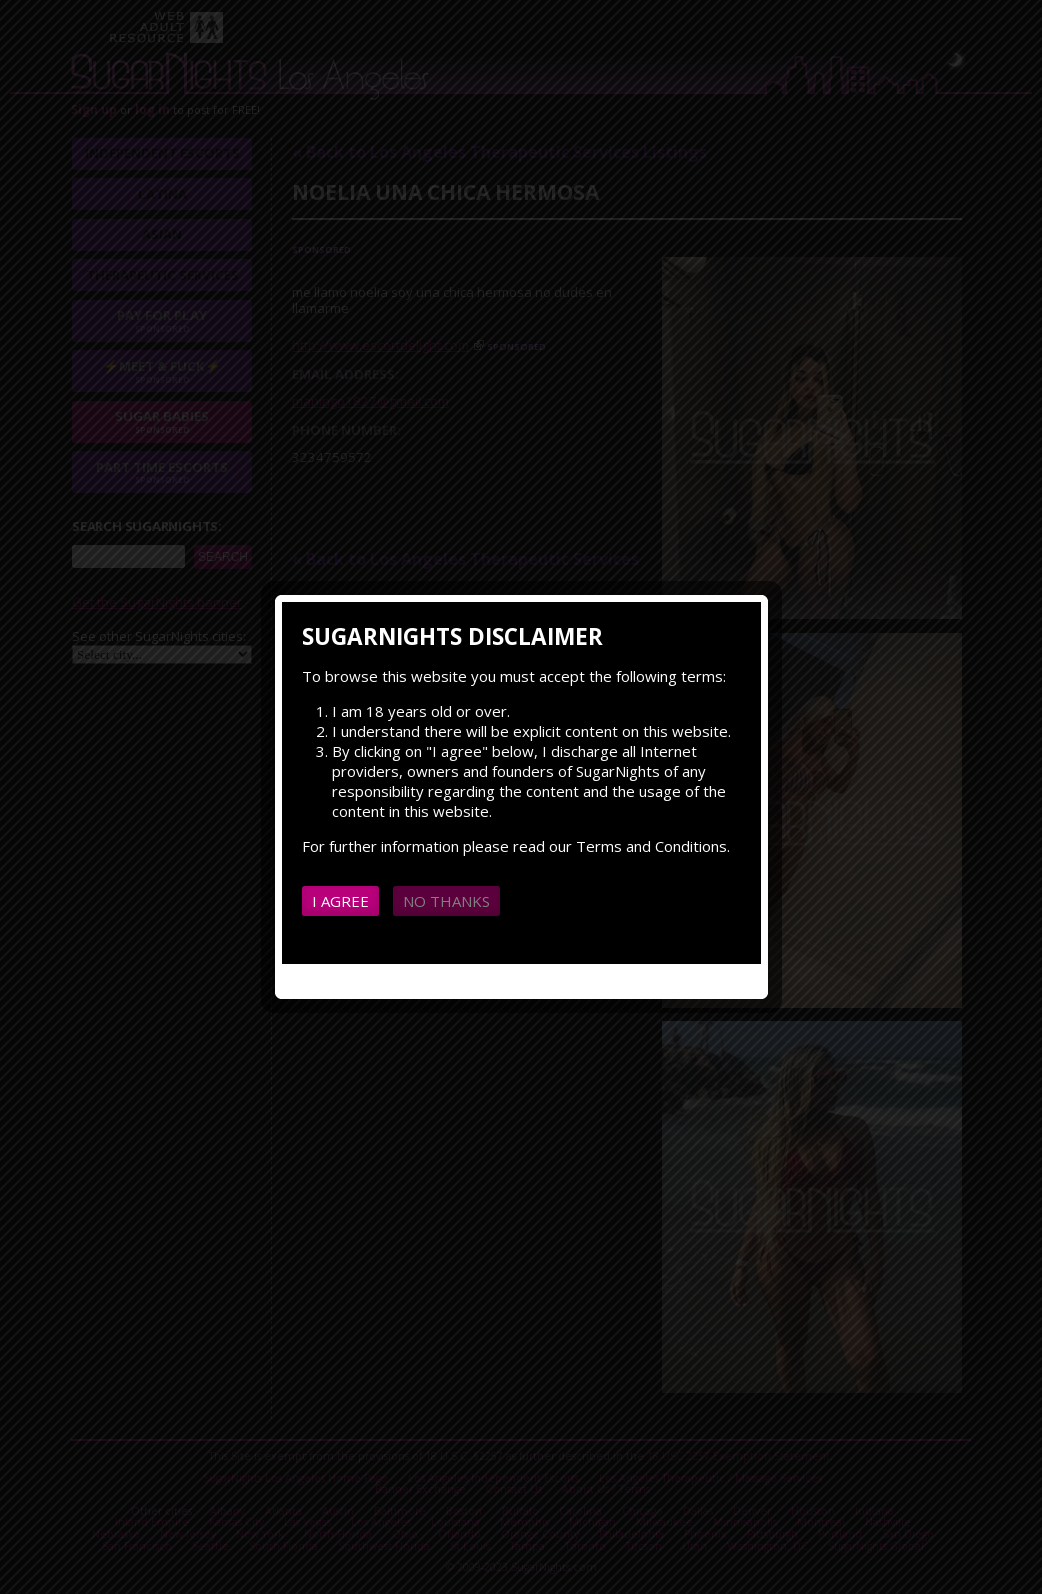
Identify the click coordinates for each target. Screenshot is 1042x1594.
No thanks (446, 901)
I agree (340, 901)
